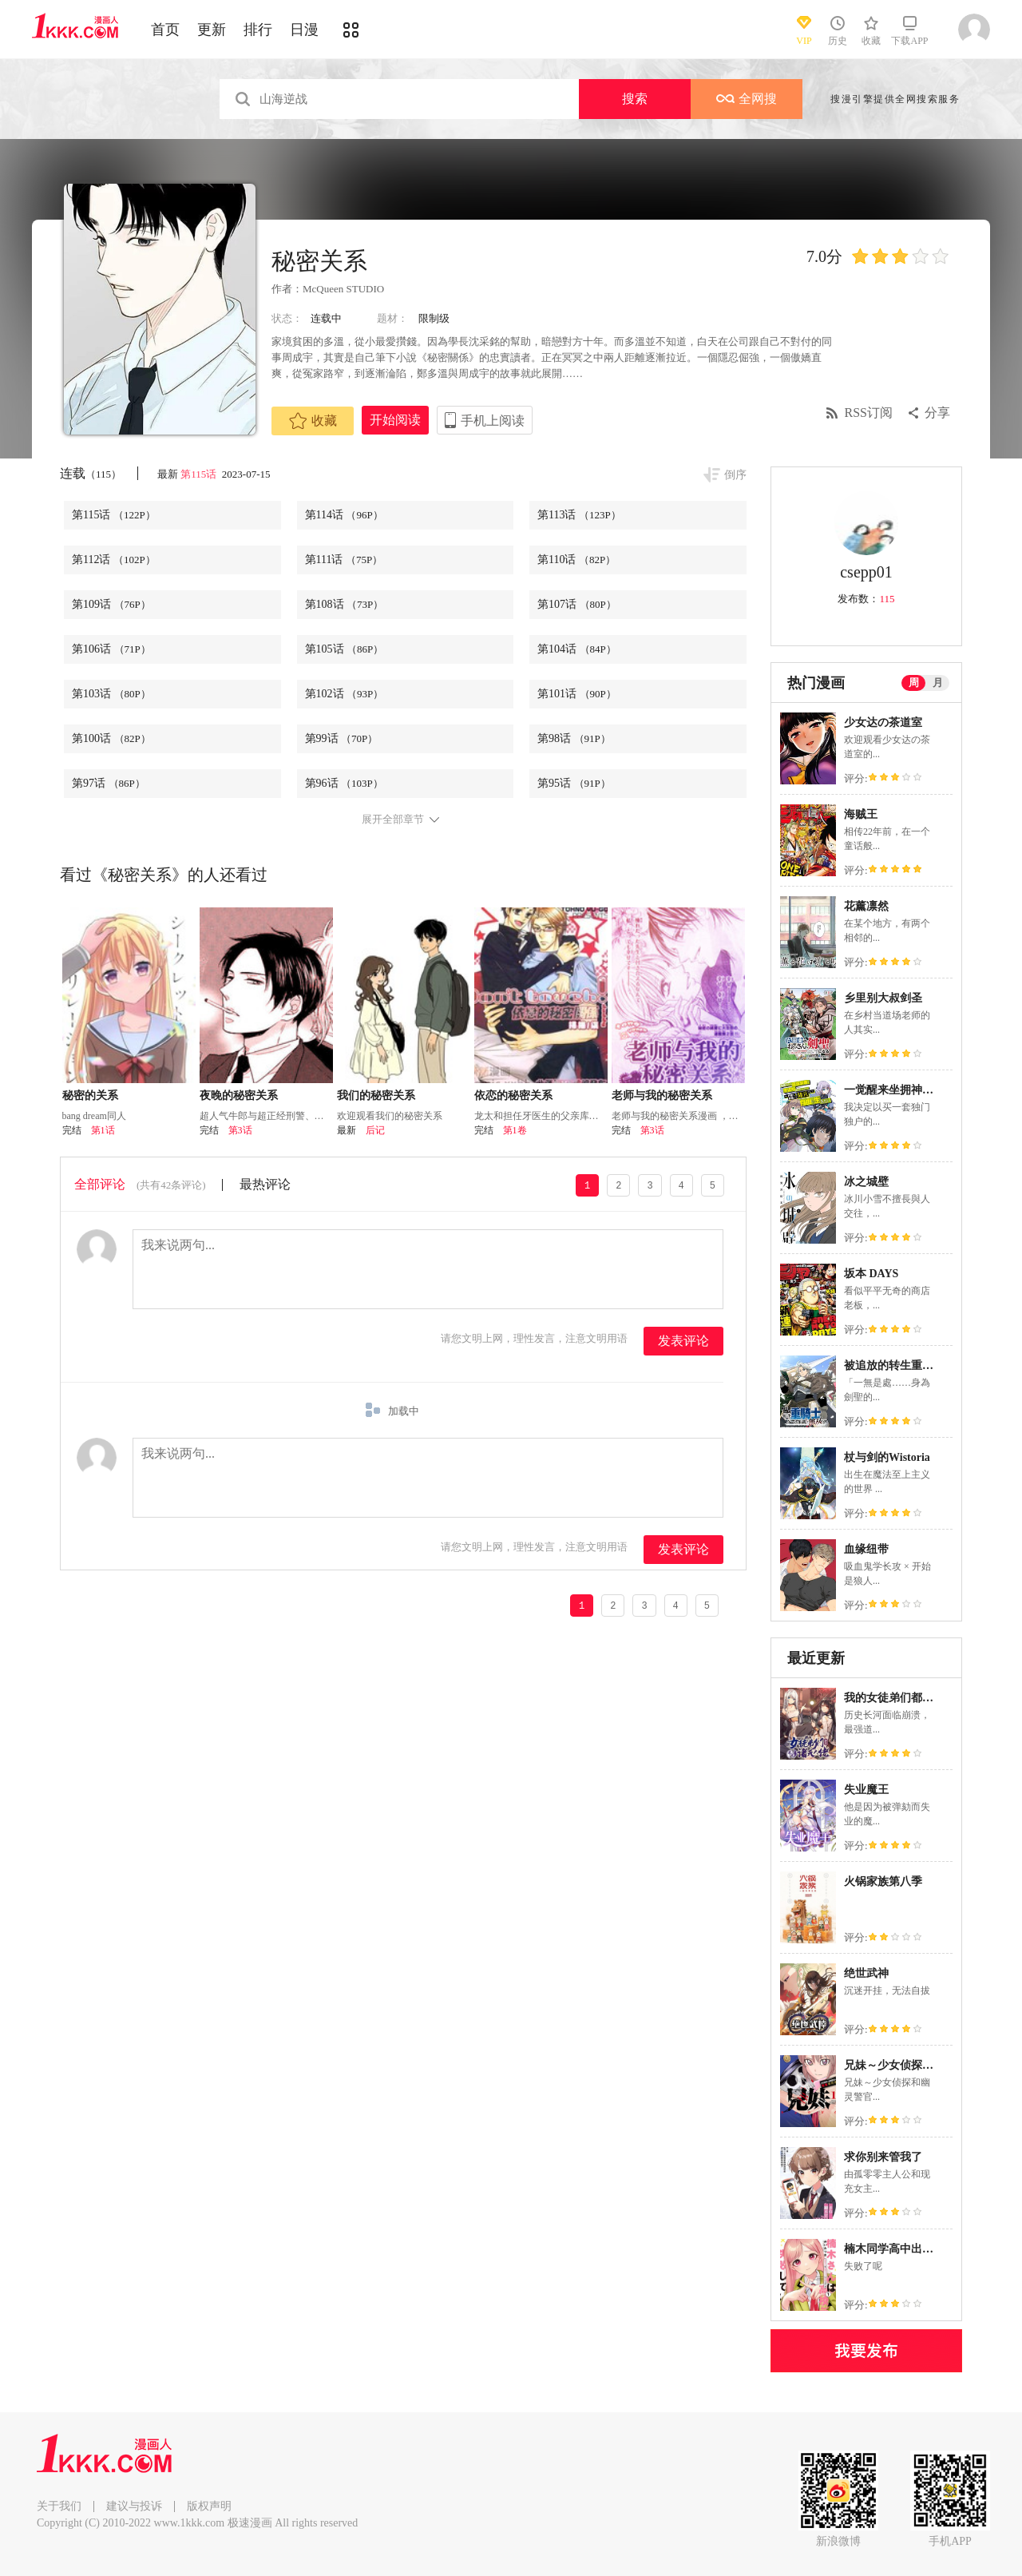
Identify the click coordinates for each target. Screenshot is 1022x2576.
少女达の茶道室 (883, 722)
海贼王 (860, 814)
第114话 (344, 515)
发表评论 (683, 1341)
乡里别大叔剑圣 (883, 998)
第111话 (344, 560)
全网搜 (746, 98)
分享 (937, 412)
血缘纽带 (866, 1549)
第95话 (574, 783)
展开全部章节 (393, 819)
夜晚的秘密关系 (239, 1095)
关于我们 (59, 2506)
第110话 (576, 560)
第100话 (111, 738)
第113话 (579, 515)
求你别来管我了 (883, 2157)
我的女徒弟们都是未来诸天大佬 (922, 1698)
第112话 (114, 560)
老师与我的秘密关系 (662, 1095)
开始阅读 (395, 420)
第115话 (199, 474)
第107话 (576, 604)
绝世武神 (866, 1973)
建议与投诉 (134, 2506)
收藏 (313, 421)
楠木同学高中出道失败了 (905, 2249)
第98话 (574, 738)
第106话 (111, 649)
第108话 (344, 604)
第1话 (103, 1130)
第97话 (108, 783)
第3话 (240, 1130)
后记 (375, 1130)
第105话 (344, 649)
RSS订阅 (869, 412)
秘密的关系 (90, 1095)
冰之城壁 (866, 1182)
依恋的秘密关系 (513, 1095)
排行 (258, 30)
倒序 (735, 475)
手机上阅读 (493, 420)
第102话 (344, 694)
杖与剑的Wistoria (887, 1457)
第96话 (344, 783)
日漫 (304, 30)
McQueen (323, 289)
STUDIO (366, 289)
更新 (211, 30)
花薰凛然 (866, 906)
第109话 (111, 604)
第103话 (111, 694)
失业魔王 (866, 1790)
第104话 (576, 649)
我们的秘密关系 (376, 1095)
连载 (90, 473)
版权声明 (209, 2506)
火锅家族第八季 (883, 1881)
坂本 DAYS (871, 1274)
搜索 (635, 98)
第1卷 (515, 1130)
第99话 (341, 738)
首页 (165, 30)
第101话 (576, 694)
